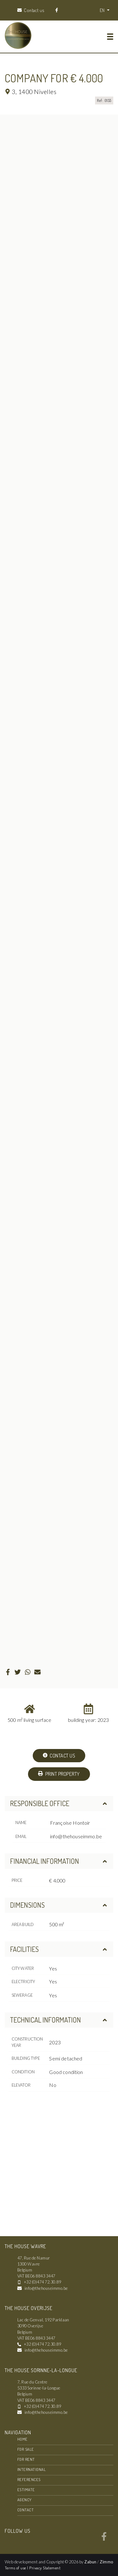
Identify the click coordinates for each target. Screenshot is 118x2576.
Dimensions (59, 1904)
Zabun (90, 2561)
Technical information (59, 2019)
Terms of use (16, 2567)
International (31, 2469)
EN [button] (103, 10)
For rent (26, 2459)
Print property (59, 1774)
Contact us (59, 1755)
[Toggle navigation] (110, 36)
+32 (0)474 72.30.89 (42, 2281)
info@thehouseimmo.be (76, 1836)
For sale (25, 2449)
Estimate (26, 2489)
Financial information (59, 1861)
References (29, 2479)
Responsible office (59, 1803)
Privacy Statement (44, 2567)
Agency (24, 2499)
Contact (25, 2509)
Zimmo (106, 2561)
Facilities (59, 1949)
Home (22, 2439)
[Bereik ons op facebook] (104, 2539)
